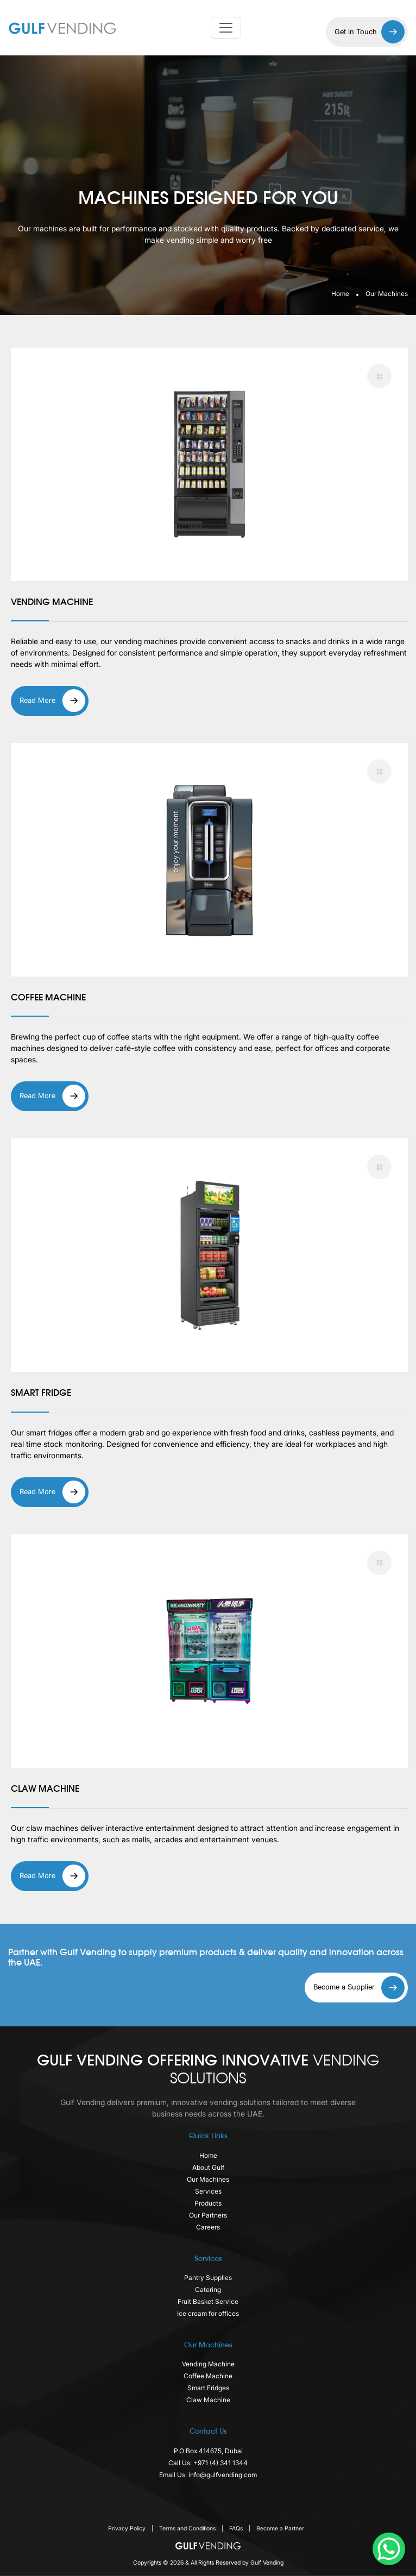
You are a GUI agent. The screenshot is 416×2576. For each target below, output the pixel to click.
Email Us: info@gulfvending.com (208, 2475)
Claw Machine (208, 2400)
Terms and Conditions (188, 2528)
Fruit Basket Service (208, 2301)
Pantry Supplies (208, 2277)
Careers (208, 2227)
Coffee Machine (208, 2376)
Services (208, 2191)
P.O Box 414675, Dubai (208, 2451)
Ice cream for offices (208, 2313)
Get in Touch (370, 31)
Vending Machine (208, 2364)
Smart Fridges (208, 2388)
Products (208, 2203)
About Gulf (208, 2167)
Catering (208, 2289)
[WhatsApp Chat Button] (389, 2549)
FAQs (236, 2528)
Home (340, 293)
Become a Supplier (359, 1987)
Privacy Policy (127, 2528)
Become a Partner (280, 2528)
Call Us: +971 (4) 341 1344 (208, 2463)
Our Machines (208, 2179)
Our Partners (208, 2215)
